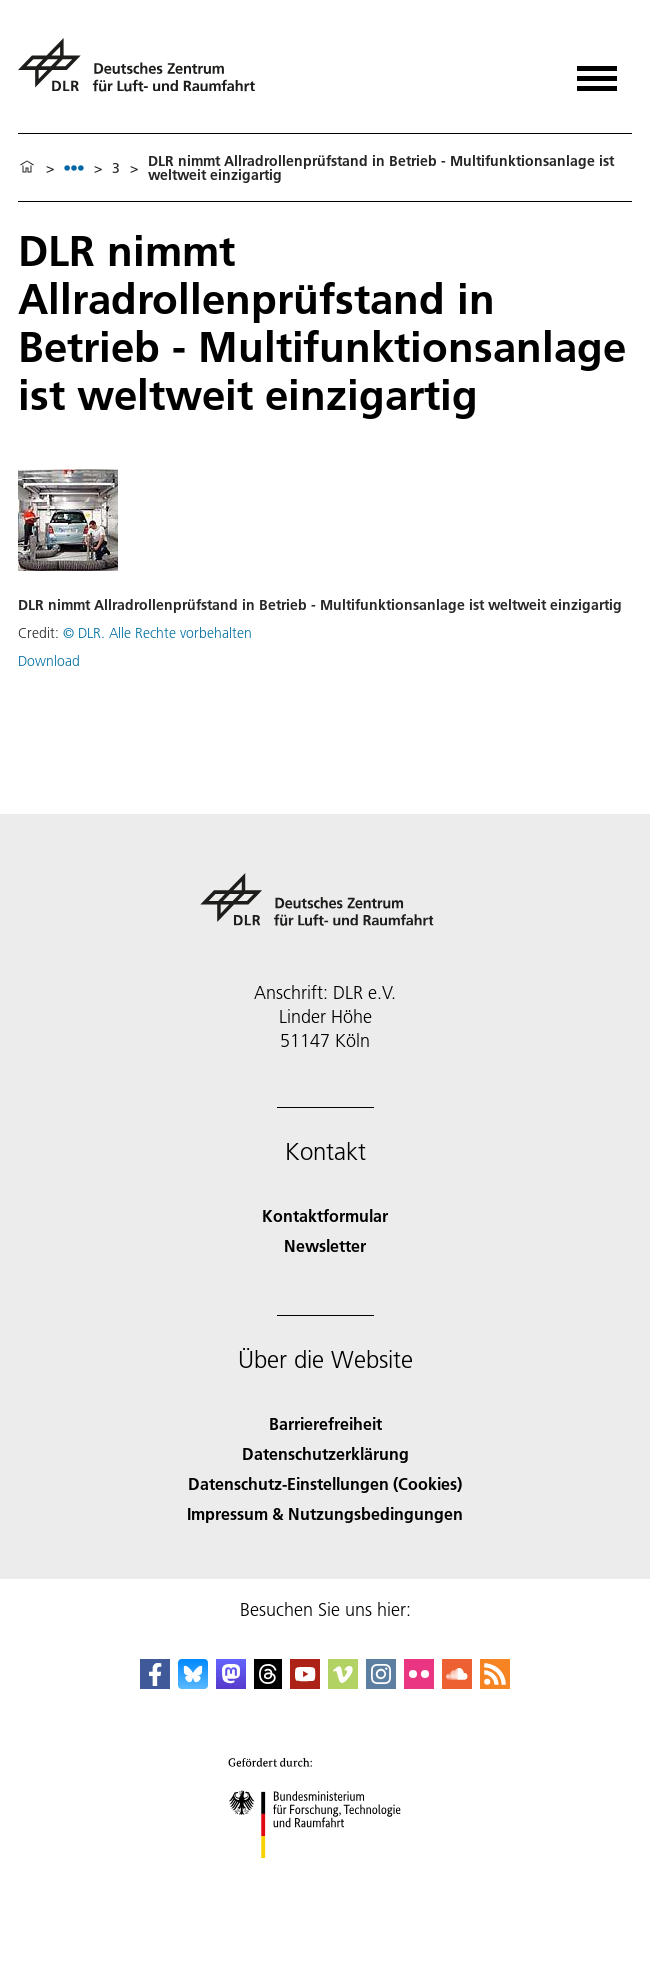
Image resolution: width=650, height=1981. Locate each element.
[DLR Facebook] (155, 1682)
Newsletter (325, 1245)
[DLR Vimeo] (343, 1682)
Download (49, 661)
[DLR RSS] (495, 1682)
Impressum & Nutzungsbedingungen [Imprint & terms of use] (325, 1513)
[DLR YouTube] (305, 1682)
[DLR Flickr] (419, 1682)
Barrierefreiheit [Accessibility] (325, 1423)
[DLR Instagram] (381, 1682)
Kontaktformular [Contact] (325, 1215)
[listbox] (74, 167)
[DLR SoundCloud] (457, 1682)
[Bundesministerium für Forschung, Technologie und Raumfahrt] (325, 1875)
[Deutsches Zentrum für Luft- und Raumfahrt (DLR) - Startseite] (144, 73)
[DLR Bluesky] (193, 1682)
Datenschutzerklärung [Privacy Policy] (325, 1453)
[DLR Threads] (268, 1682)
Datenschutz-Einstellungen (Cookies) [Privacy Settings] (325, 1483)
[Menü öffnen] (597, 71)
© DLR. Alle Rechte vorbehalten (157, 633)
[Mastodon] (231, 1682)
